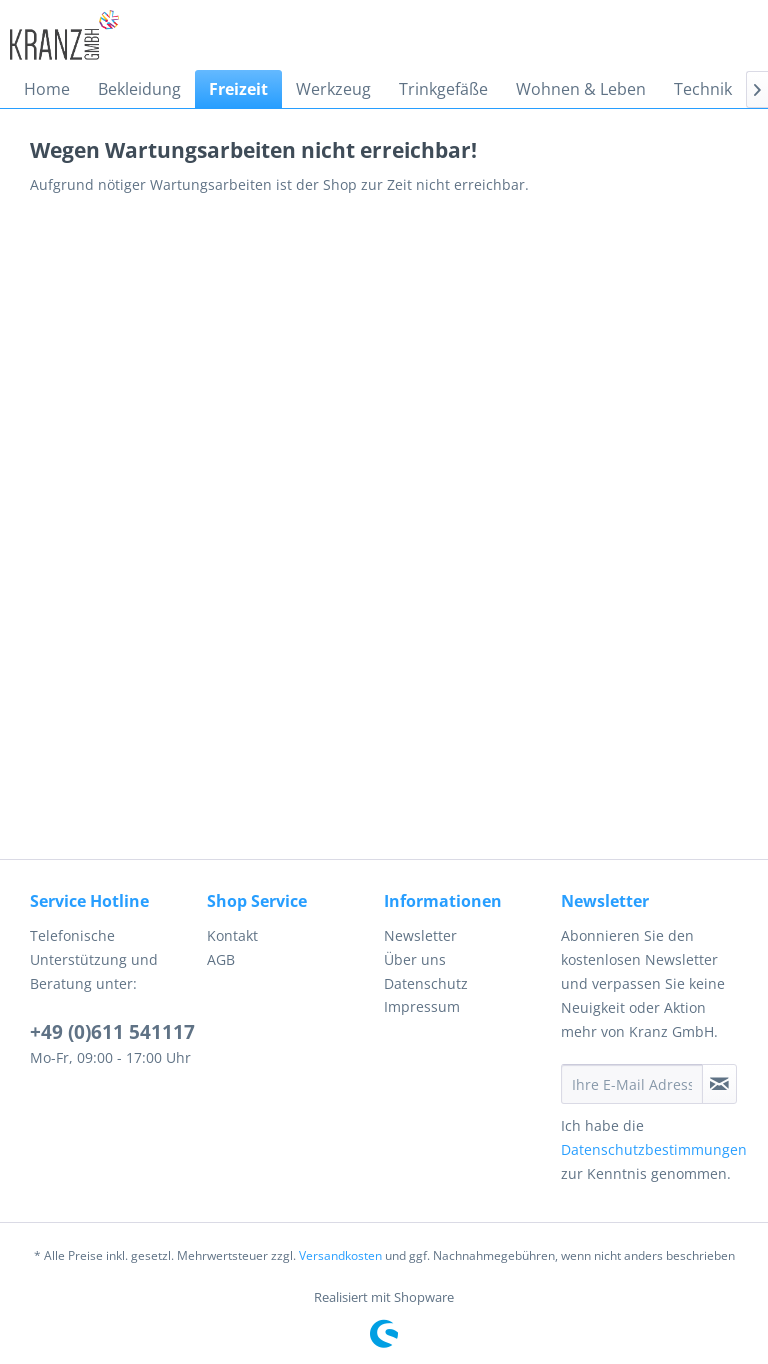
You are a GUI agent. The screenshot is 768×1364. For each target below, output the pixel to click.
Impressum (422, 1006)
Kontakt (232, 935)
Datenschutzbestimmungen (654, 1149)
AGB (221, 959)
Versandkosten (340, 1255)
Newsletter (420, 935)
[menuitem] (47, 89)
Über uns (415, 959)
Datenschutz (426, 983)
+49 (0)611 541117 (112, 1032)
